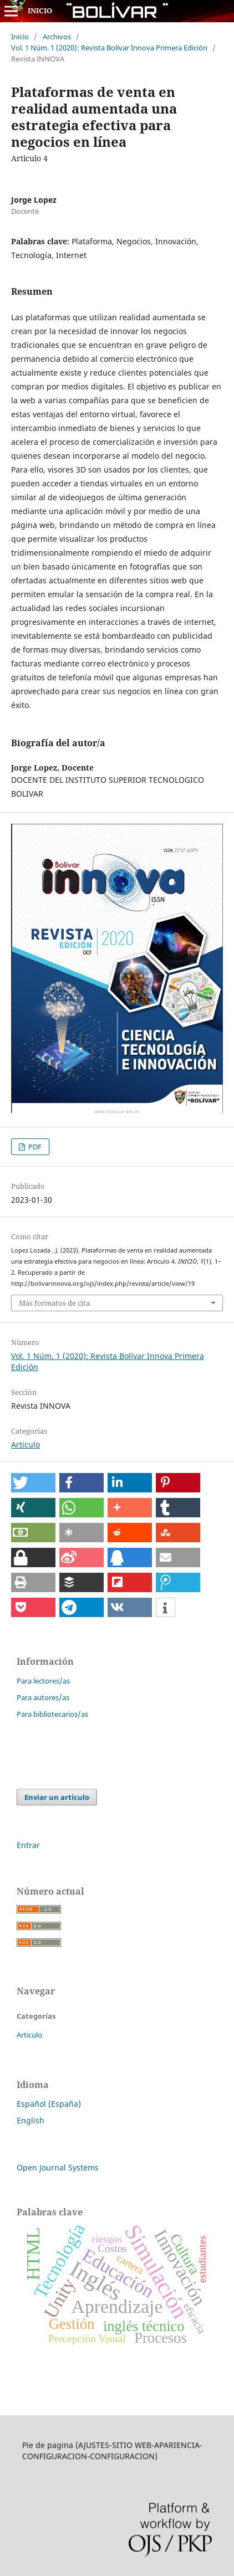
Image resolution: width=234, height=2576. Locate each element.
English (30, 2120)
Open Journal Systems (58, 2167)
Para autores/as (43, 1697)
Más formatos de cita (54, 1303)
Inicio (20, 37)
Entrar (28, 1845)
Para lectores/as (43, 1681)
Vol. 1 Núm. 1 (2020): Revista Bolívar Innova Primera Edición (109, 48)
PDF (34, 1147)
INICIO (40, 11)
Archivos (57, 37)
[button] (33, 1482)
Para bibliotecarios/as (52, 1714)
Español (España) (49, 2103)
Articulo (25, 1444)
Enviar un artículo (56, 1797)
